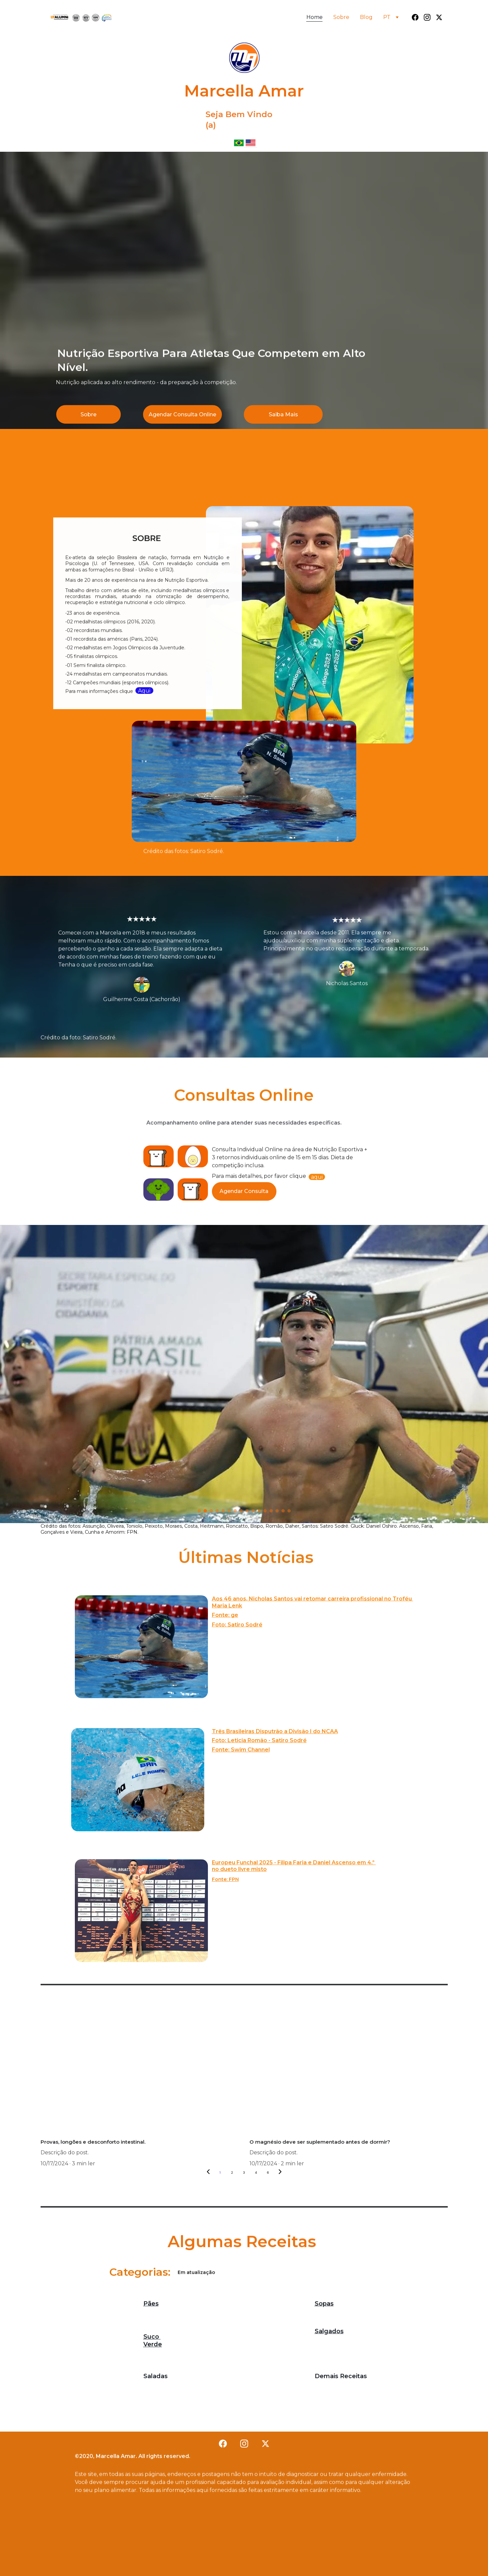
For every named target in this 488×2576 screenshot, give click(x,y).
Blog (366, 17)
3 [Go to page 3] (244, 2172)
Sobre (341, 17)
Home (314, 17)
